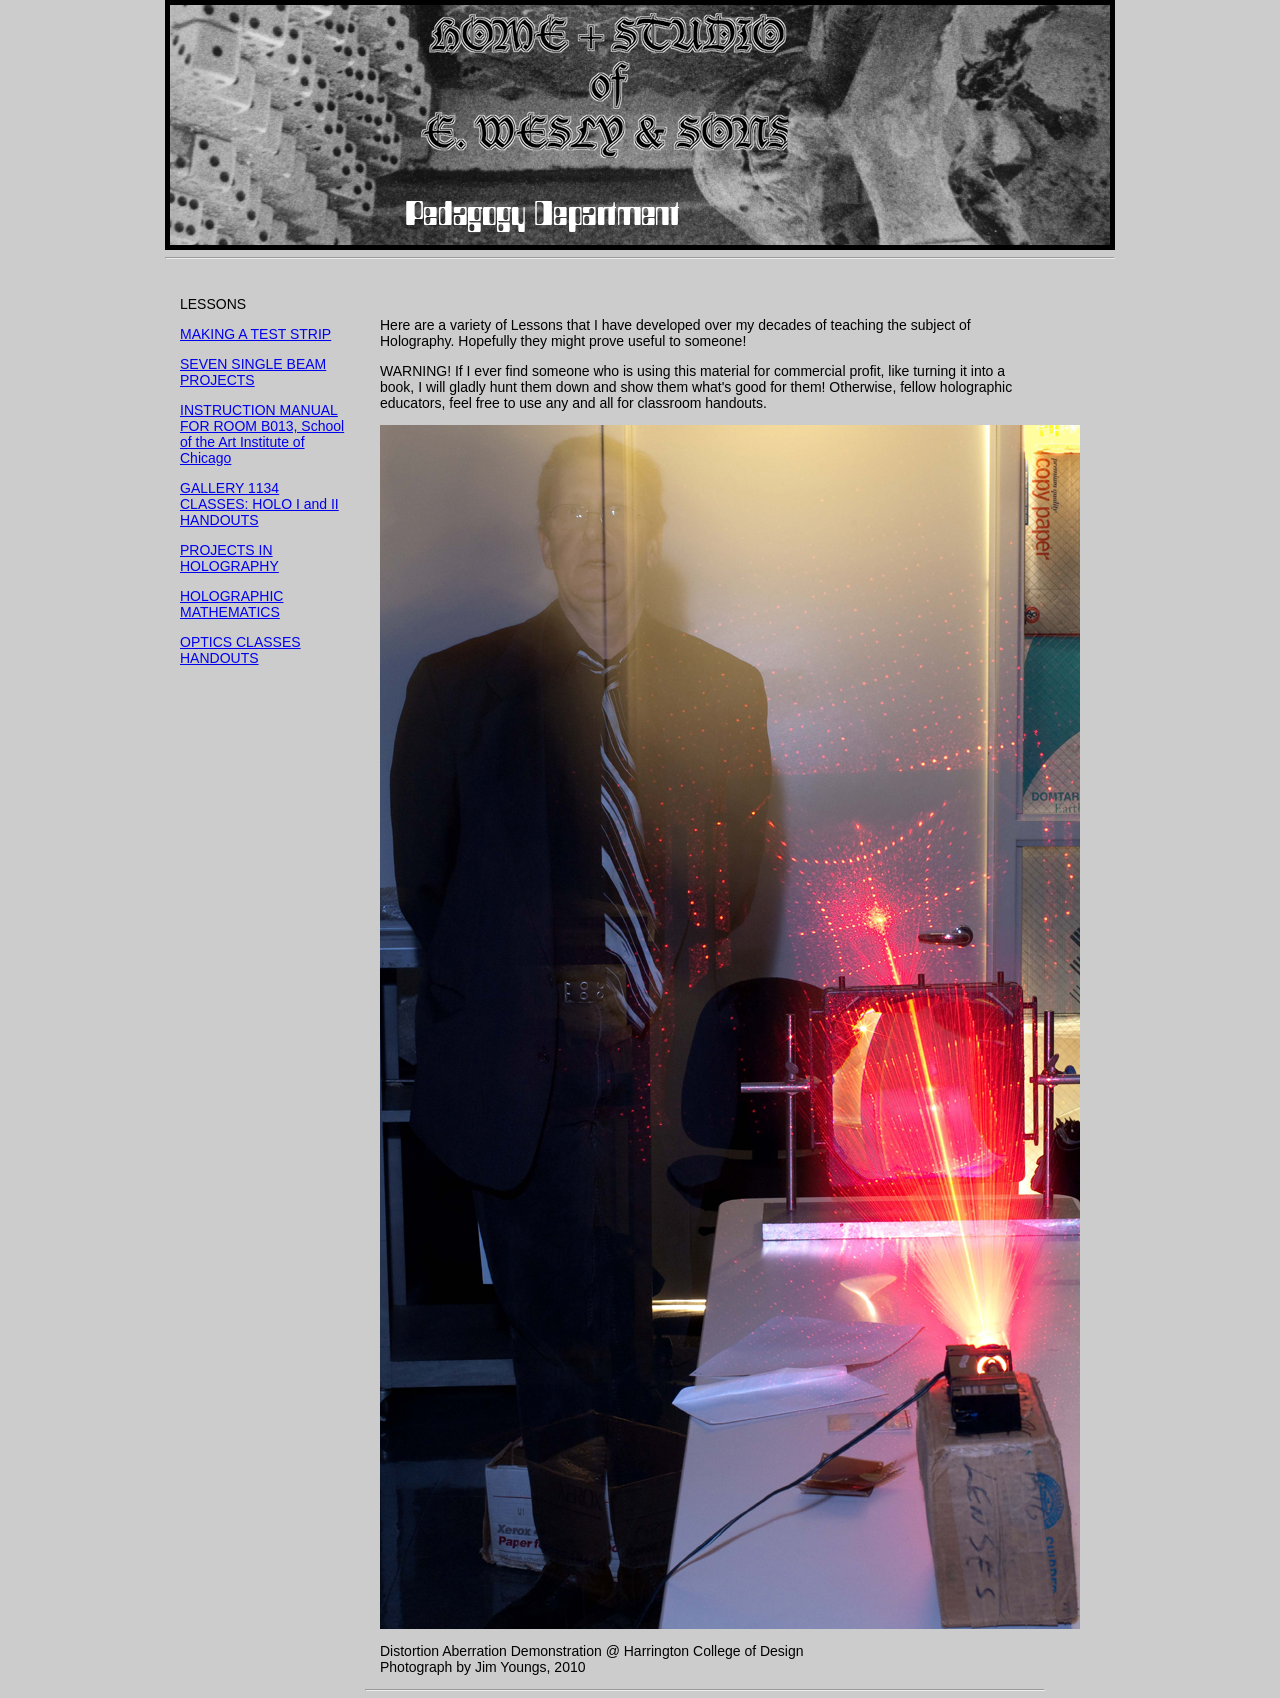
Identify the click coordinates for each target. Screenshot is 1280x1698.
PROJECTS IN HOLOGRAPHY (229, 558)
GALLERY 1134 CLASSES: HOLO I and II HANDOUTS (259, 504)
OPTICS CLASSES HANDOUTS (240, 650)
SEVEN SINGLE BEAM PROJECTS (253, 372)
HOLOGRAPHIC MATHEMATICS (231, 604)
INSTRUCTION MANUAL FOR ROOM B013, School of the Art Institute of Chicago (262, 434)
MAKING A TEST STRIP (255, 334)
